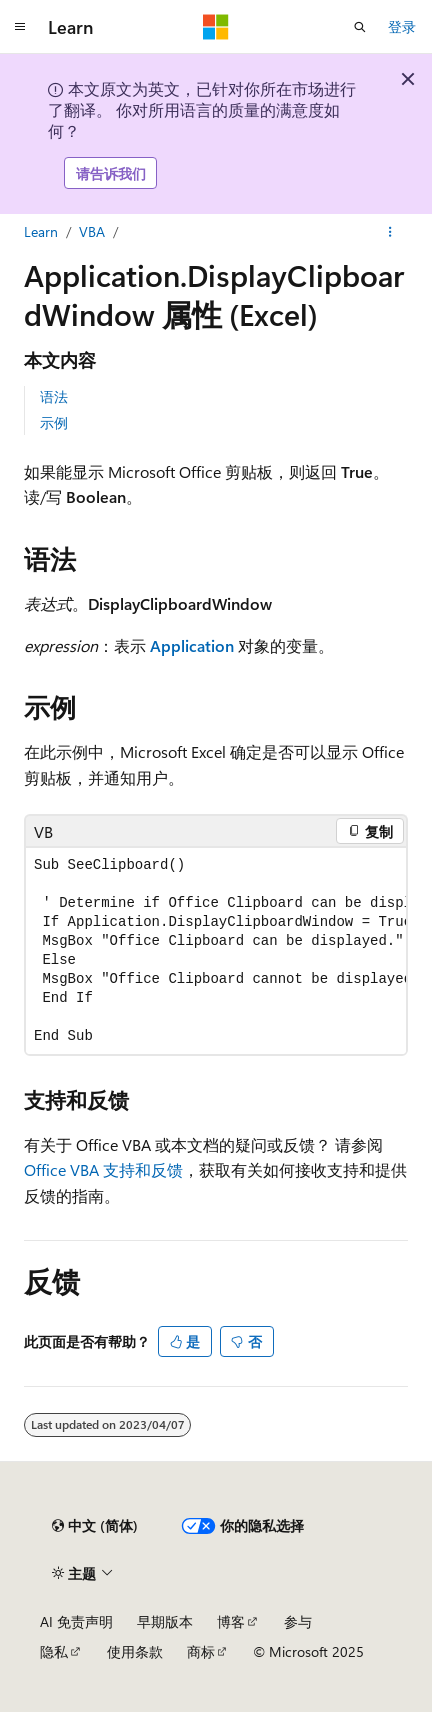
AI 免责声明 (76, 1621)
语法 (54, 396)
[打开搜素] (360, 27)
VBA (92, 231)
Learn (41, 231)
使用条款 (135, 1651)
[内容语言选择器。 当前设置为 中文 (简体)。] (95, 1526)
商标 (201, 1651)
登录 (402, 26)
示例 (54, 422)
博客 (231, 1621)
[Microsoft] (216, 27)
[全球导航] (20, 27)
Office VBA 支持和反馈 (103, 1169)
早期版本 (165, 1621)
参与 (298, 1621)
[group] (216, 951)
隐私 (54, 1651)
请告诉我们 (111, 173)
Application (192, 645)
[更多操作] (390, 232)
